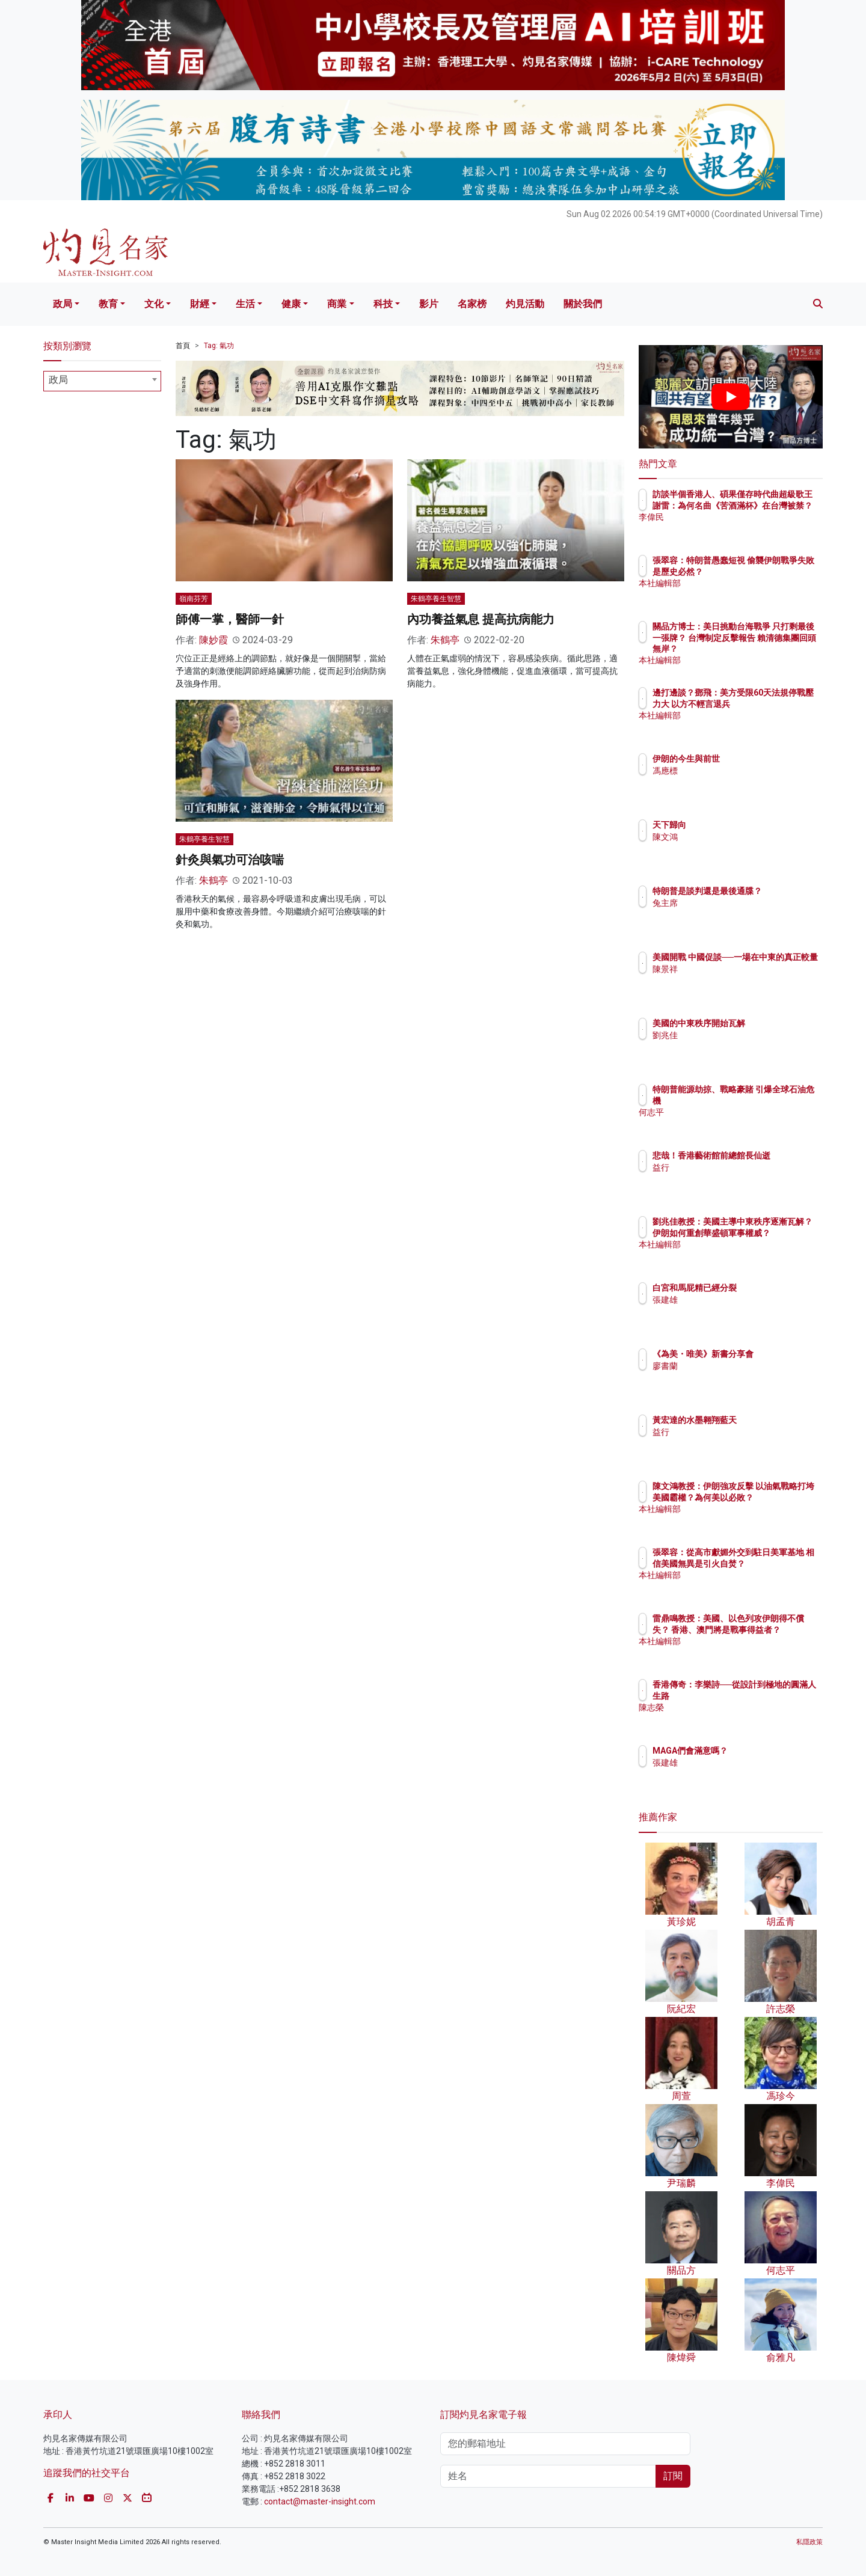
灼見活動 (525, 304)
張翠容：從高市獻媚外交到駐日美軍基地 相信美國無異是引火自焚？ (770, 1563)
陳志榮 (735, 1707)
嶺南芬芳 (193, 599)
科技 (383, 304)
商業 (336, 304)
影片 (428, 304)
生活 (245, 304)
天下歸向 (740, 825)
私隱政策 (809, 2542)
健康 (291, 304)
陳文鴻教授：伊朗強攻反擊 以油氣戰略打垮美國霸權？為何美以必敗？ (770, 1497)
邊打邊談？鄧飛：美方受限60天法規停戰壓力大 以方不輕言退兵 (769, 703)
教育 (108, 304)
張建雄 (735, 1300)
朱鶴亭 (445, 640)
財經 (199, 304)
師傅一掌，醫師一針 (230, 619)
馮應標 (735, 771)
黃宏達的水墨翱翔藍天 (765, 1420)
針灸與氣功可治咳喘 (230, 859)
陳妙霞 (213, 640)
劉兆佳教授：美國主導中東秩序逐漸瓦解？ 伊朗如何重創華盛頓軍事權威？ (770, 1232)
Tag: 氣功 (219, 345)
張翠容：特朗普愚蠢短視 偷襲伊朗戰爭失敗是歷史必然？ (769, 571)
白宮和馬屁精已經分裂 (765, 1288)
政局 (62, 304)
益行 (731, 1178)
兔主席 (735, 914)
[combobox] (102, 381)
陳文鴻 (735, 837)
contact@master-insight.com (319, 2501)
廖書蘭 (735, 1376)
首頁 (183, 345)
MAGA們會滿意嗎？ (760, 1750)
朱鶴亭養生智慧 (436, 599)
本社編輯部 (744, 594)
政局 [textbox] (58, 379)
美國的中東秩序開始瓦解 (769, 1023)
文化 (154, 304)
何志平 (735, 1112)
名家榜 (472, 304)
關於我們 (583, 304)
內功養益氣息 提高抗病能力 (480, 619)
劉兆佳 (735, 1035)
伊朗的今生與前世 (756, 758)
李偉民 (735, 528)
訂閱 (673, 2476)
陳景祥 (735, 980)
